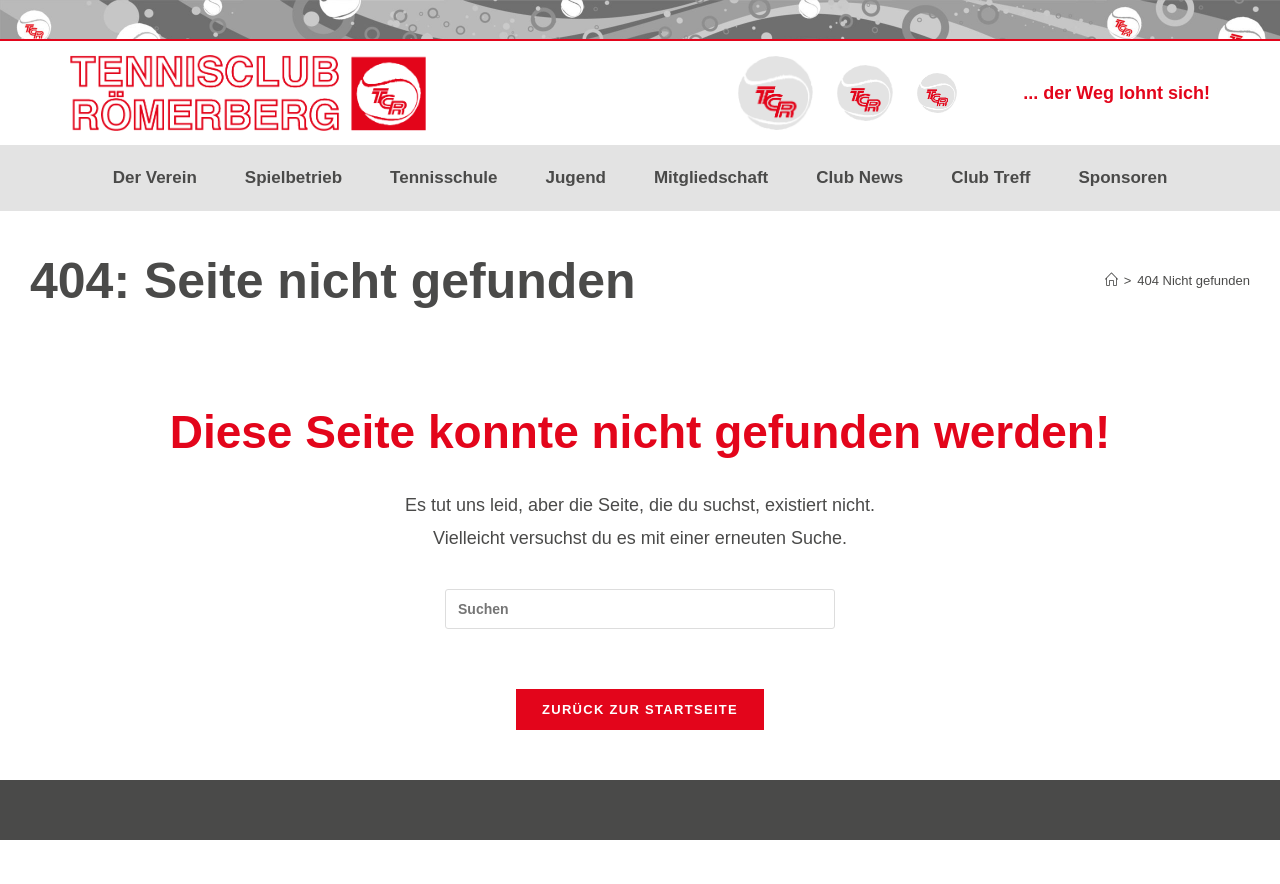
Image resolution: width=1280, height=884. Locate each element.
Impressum (1075, 861)
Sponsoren (1123, 177)
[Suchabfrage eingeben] (640, 609)
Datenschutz (1156, 861)
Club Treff (990, 177)
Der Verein (155, 177)
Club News (859, 177)
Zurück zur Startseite (640, 709)
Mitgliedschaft (711, 177)
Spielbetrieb (293, 177)
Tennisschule (443, 177)
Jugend (576, 177)
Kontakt (1227, 861)
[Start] (1111, 280)
